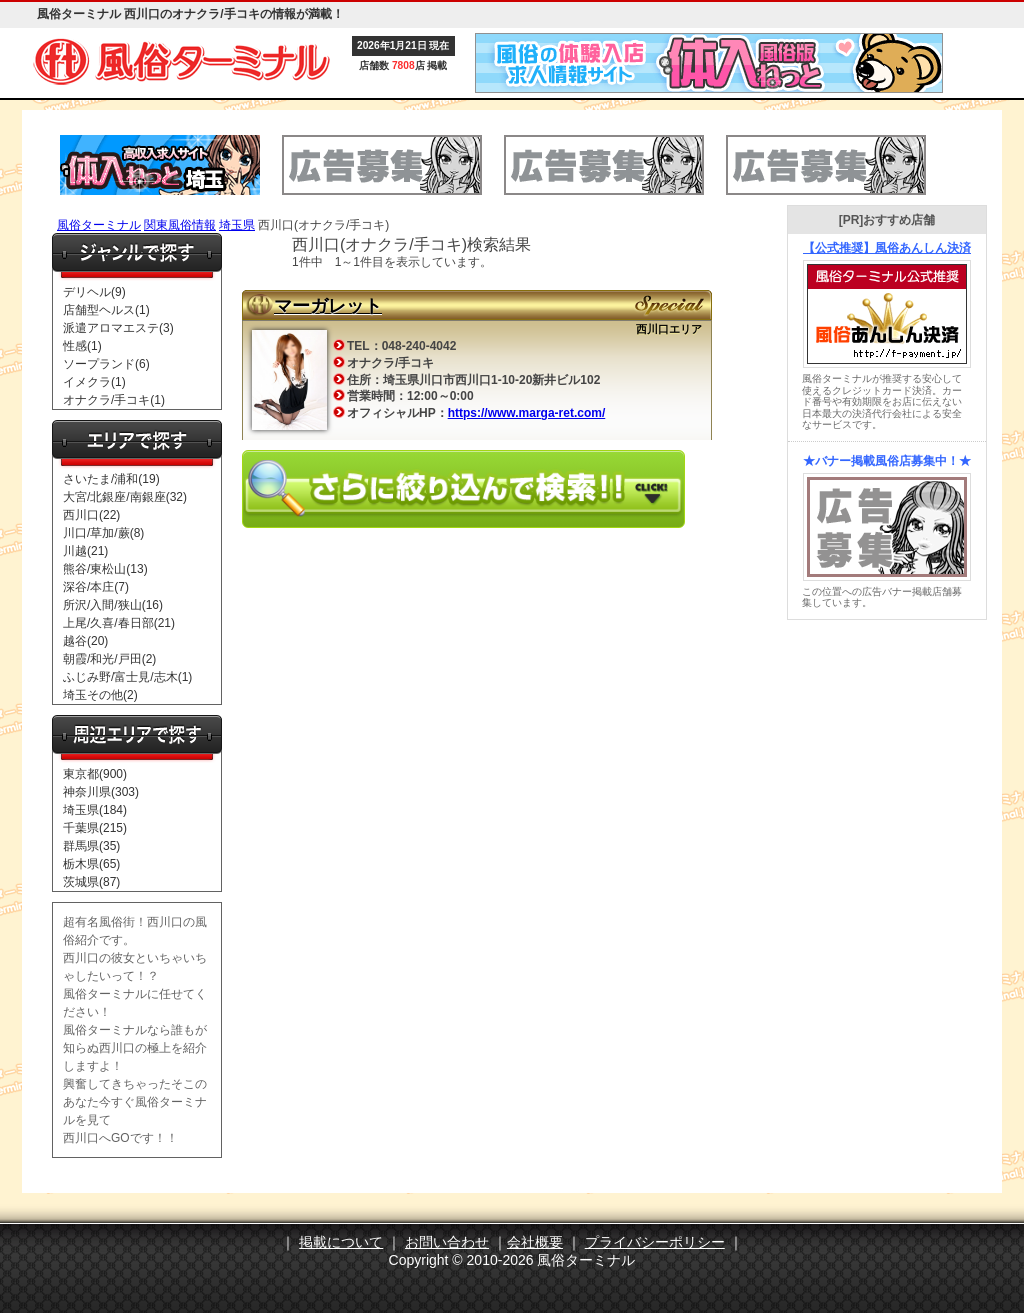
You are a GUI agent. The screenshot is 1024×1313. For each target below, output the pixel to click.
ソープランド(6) (106, 364)
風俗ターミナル (99, 225)
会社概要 (535, 1242)
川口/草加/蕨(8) (103, 533)
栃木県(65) (91, 864)
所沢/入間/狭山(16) (113, 605)
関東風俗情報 (180, 225)
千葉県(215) (95, 828)
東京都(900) (95, 774)
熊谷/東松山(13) (105, 569)
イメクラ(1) (94, 382)
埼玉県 (237, 225)
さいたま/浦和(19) (111, 479)
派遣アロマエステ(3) (118, 328)
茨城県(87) (91, 882)
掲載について (341, 1242)
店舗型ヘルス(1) (106, 310)
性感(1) (82, 346)
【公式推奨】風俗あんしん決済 (887, 248)
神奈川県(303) (101, 792)
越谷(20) (85, 641)
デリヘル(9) (94, 292)
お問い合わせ (447, 1242)
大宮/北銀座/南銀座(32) (125, 497)
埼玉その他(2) (100, 695)
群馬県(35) (91, 846)
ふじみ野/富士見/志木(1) (127, 677)
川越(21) (85, 551)
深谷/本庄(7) (96, 587)
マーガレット (328, 306)
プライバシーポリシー (655, 1242)
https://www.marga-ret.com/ (527, 413)
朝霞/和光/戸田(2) (109, 659)
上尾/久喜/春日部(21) (119, 623)
